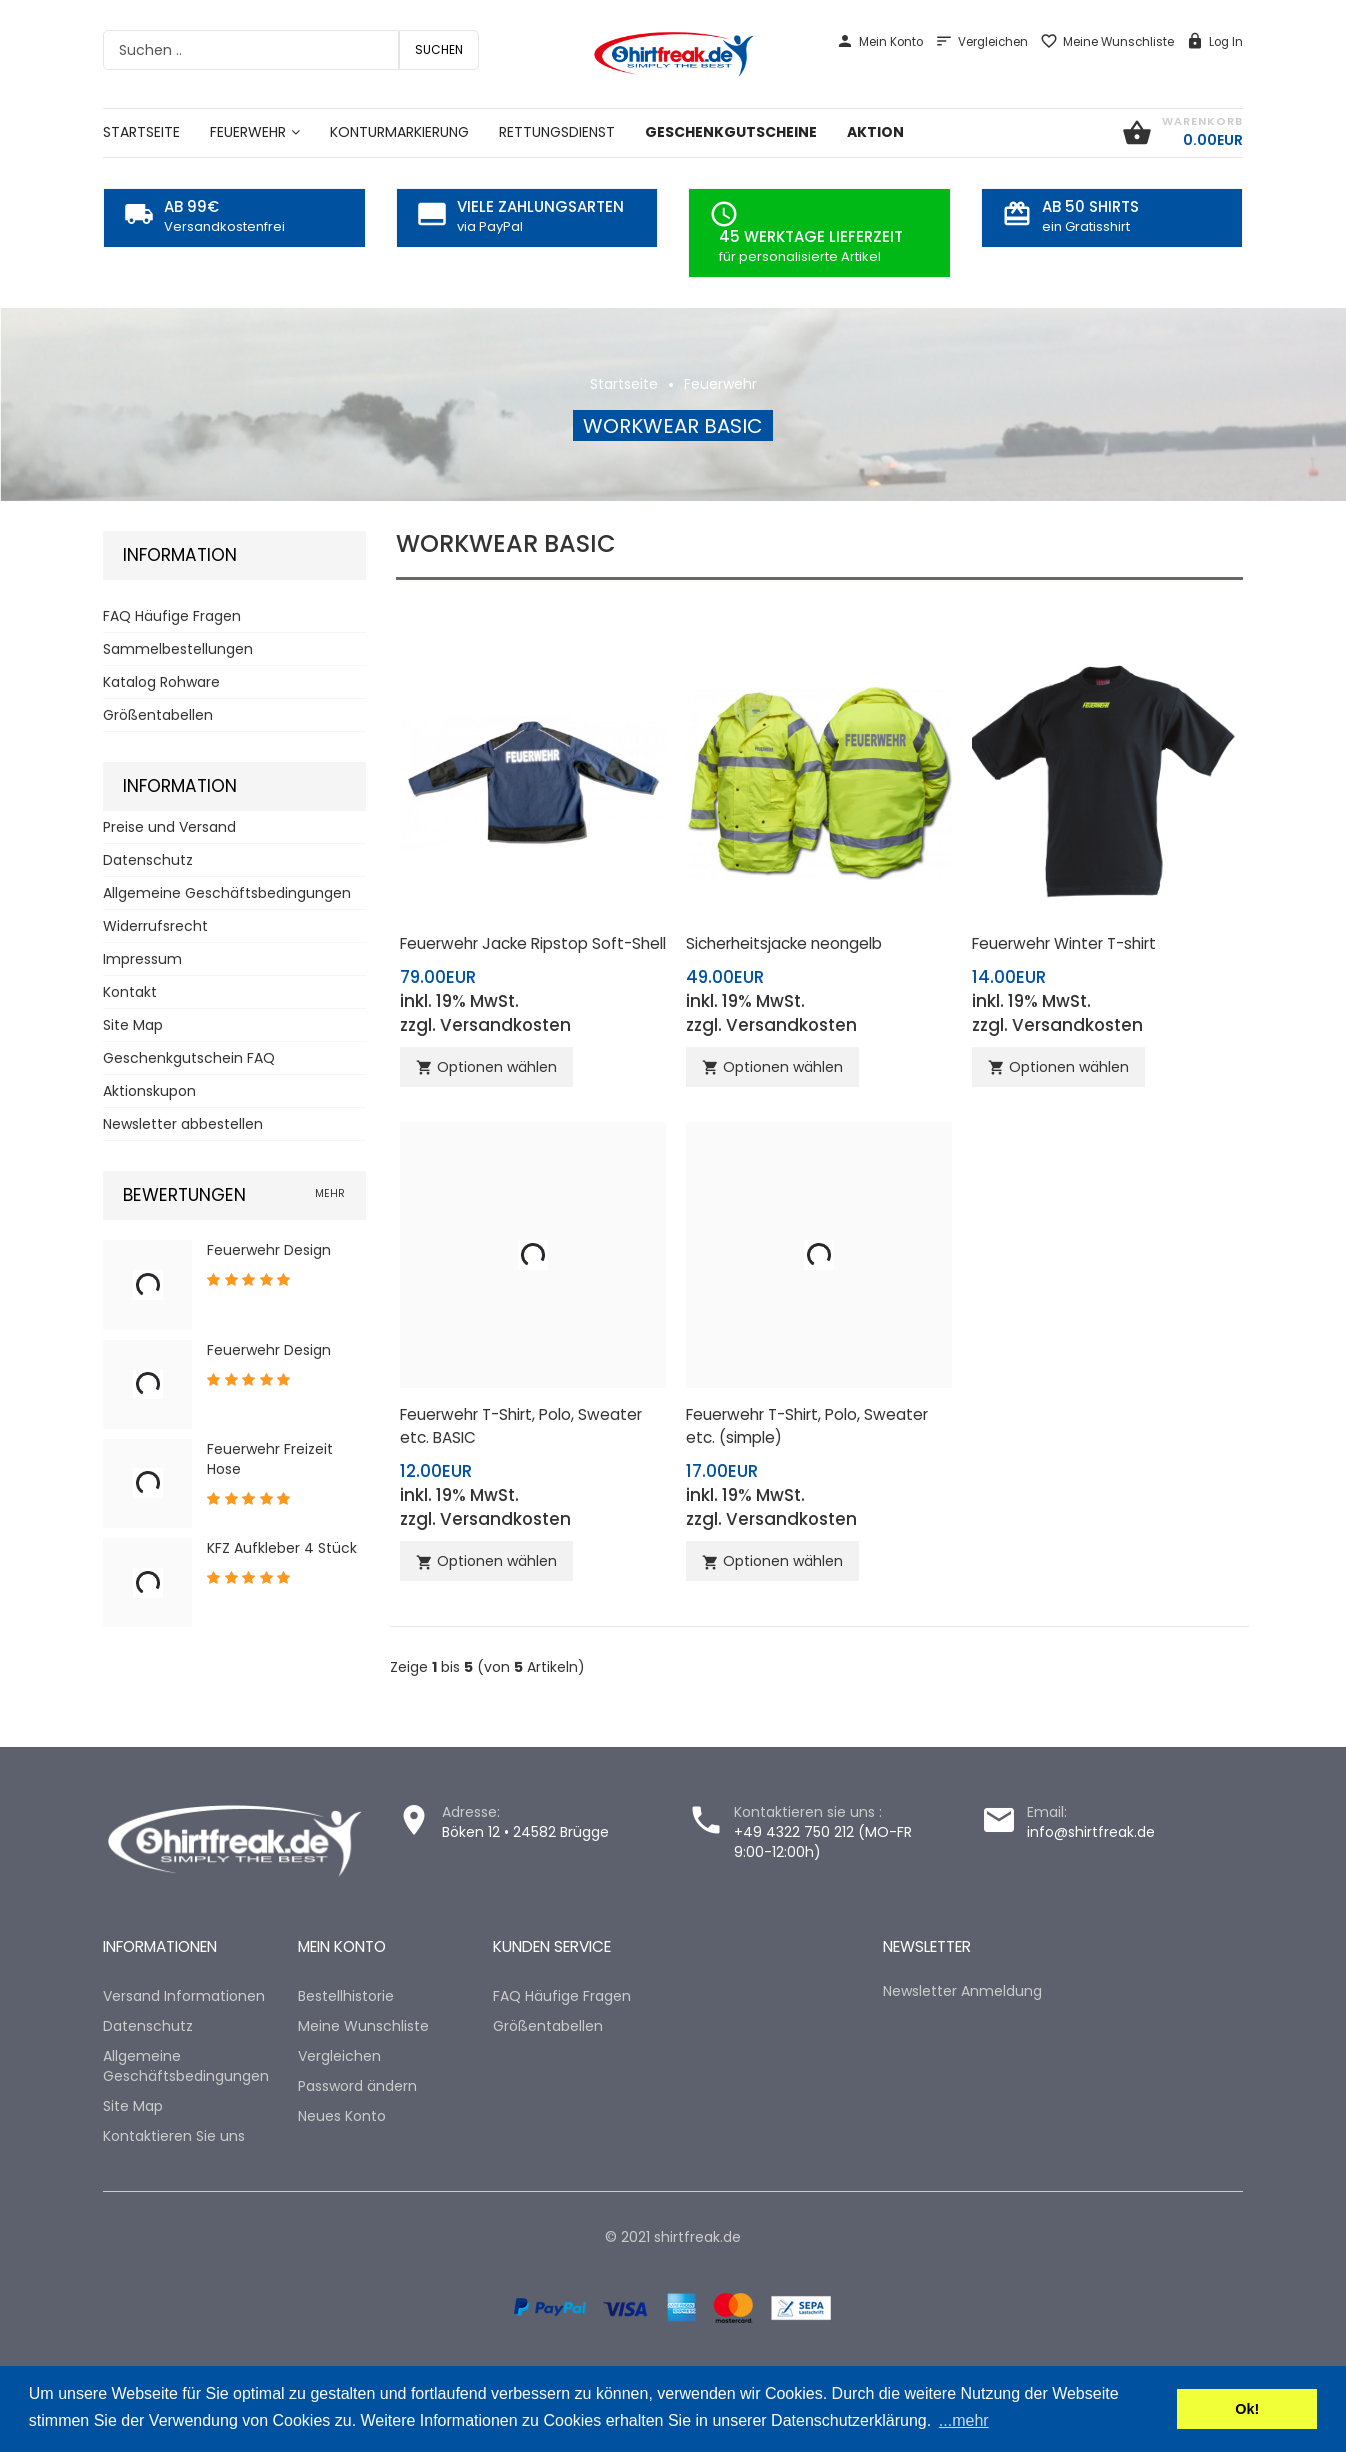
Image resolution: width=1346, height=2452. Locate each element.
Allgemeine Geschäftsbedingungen (227, 893)
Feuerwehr (720, 384)
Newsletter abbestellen (183, 1124)
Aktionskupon (149, 1091)
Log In (1214, 42)
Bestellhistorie (346, 1996)
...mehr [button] (964, 2420)
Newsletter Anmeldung (962, 1991)
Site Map (133, 1025)
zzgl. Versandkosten (485, 1025)
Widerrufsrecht (155, 926)
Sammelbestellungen (178, 649)
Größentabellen (158, 715)
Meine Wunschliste (1107, 42)
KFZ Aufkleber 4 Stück (282, 1548)
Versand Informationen (184, 1996)
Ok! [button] (1247, 2409)
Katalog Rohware (161, 682)
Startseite (624, 384)
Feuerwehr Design (269, 1250)
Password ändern (357, 2086)
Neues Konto (342, 2116)
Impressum (142, 959)
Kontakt (130, 992)
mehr (330, 1193)
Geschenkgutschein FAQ (189, 1058)
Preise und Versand (169, 827)
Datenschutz (148, 860)
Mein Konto (879, 42)
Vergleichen (981, 42)
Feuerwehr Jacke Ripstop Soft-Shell (533, 943)
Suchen (439, 49)
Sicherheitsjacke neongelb (784, 943)
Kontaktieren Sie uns (174, 2136)
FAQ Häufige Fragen (172, 616)
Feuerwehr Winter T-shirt (1064, 943)
